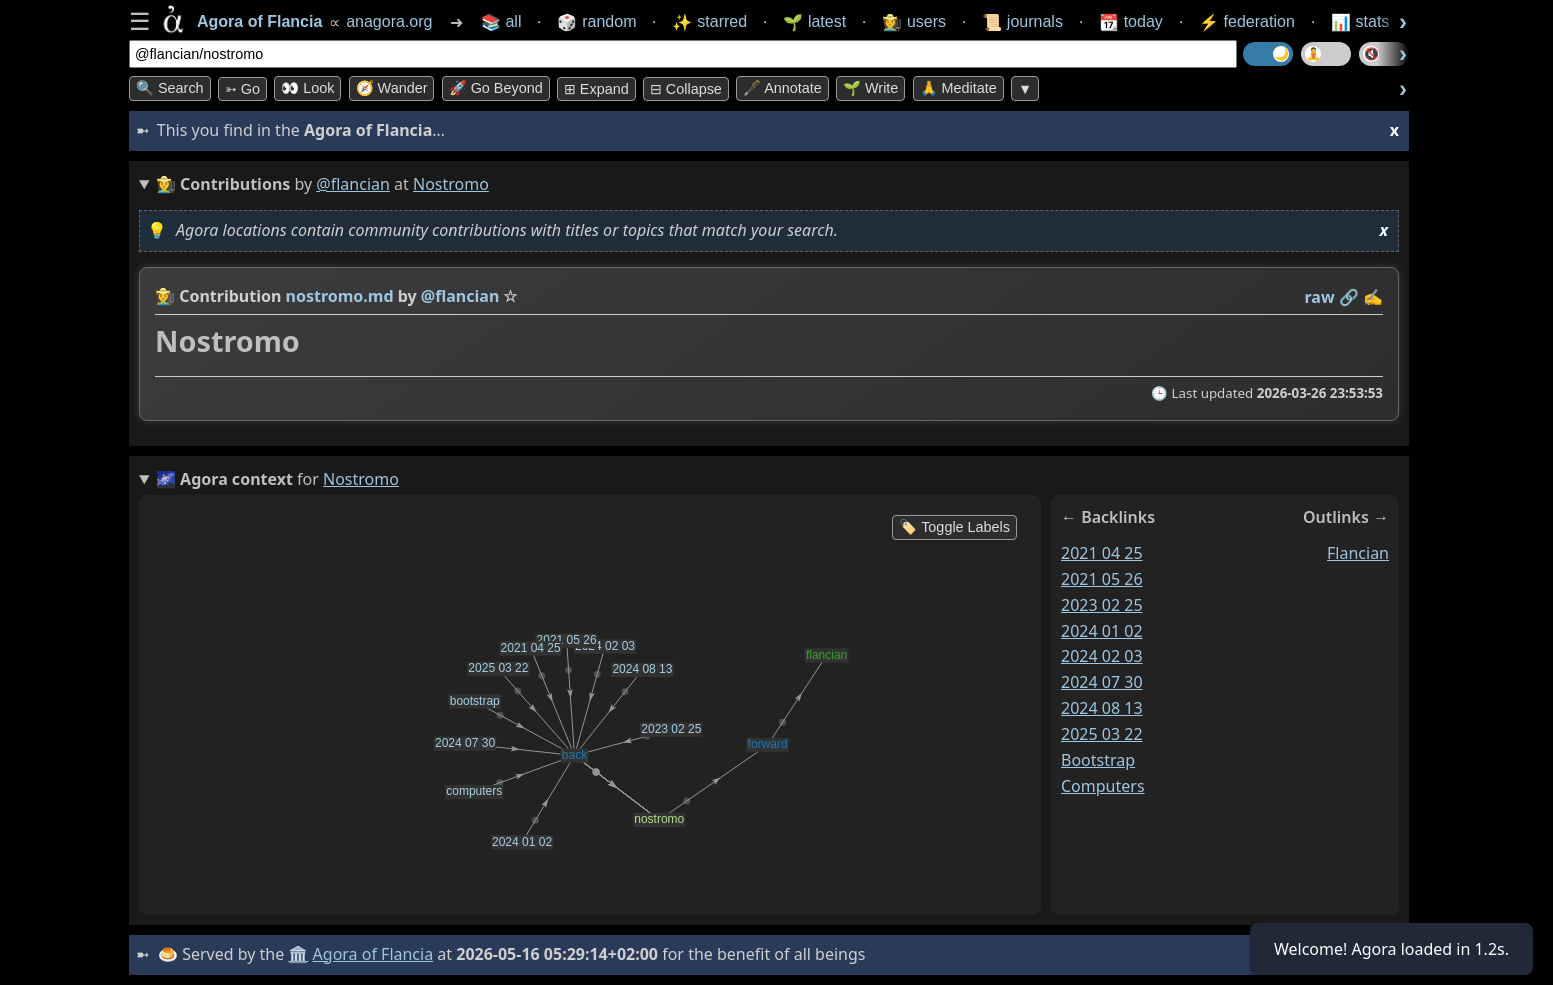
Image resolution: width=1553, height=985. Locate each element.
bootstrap (1098, 760)
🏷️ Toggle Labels (954, 527)
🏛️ (298, 954)
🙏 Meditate (958, 88)
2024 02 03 (1102, 656)
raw (1320, 297)
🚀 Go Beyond (496, 88)
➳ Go (242, 89)
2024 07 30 (1102, 682)
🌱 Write (870, 88)
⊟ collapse (686, 89)
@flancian (353, 184)
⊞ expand (596, 89)
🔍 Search (170, 88)
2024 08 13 (1102, 708)
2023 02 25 (1102, 605)
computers (1103, 786)
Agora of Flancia (373, 954)
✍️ (1373, 297)
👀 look (307, 88)
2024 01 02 (1102, 630)
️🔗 (1349, 297)
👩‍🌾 (165, 296)
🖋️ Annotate (782, 88)
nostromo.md (340, 296)
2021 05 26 (1102, 579)
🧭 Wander (392, 88)
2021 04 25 (1102, 553)
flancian (1358, 553)
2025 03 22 (1102, 734)
